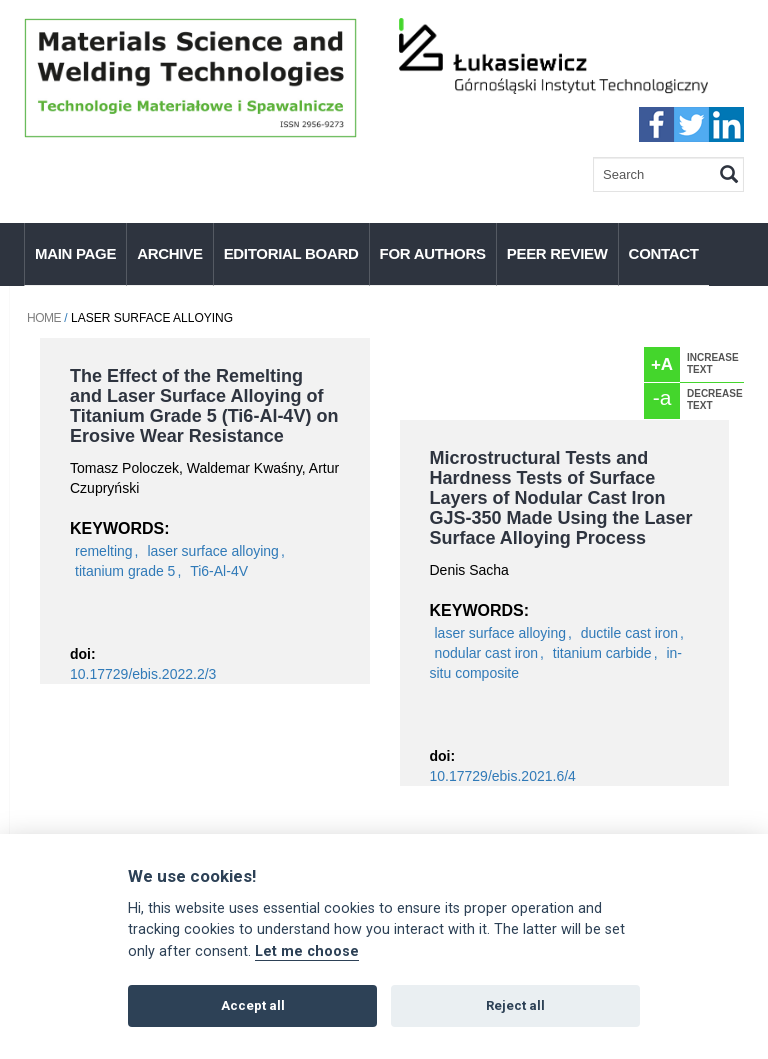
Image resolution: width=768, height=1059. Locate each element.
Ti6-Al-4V (219, 571)
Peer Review (557, 253)
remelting (104, 551)
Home (44, 318)
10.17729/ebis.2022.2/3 (143, 674)
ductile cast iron (629, 633)
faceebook (656, 124)
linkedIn (726, 124)
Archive (169, 253)
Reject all (515, 1005)
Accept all (253, 1005)
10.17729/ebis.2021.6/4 (503, 776)
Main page (75, 253)
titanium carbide (602, 653)
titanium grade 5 (125, 571)
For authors (433, 253)
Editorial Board (291, 253)
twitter (691, 124)
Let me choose (307, 951)
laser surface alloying (213, 551)
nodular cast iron (487, 653)
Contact (664, 253)
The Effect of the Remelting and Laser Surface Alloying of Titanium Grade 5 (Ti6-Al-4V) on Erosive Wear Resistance (204, 406)
